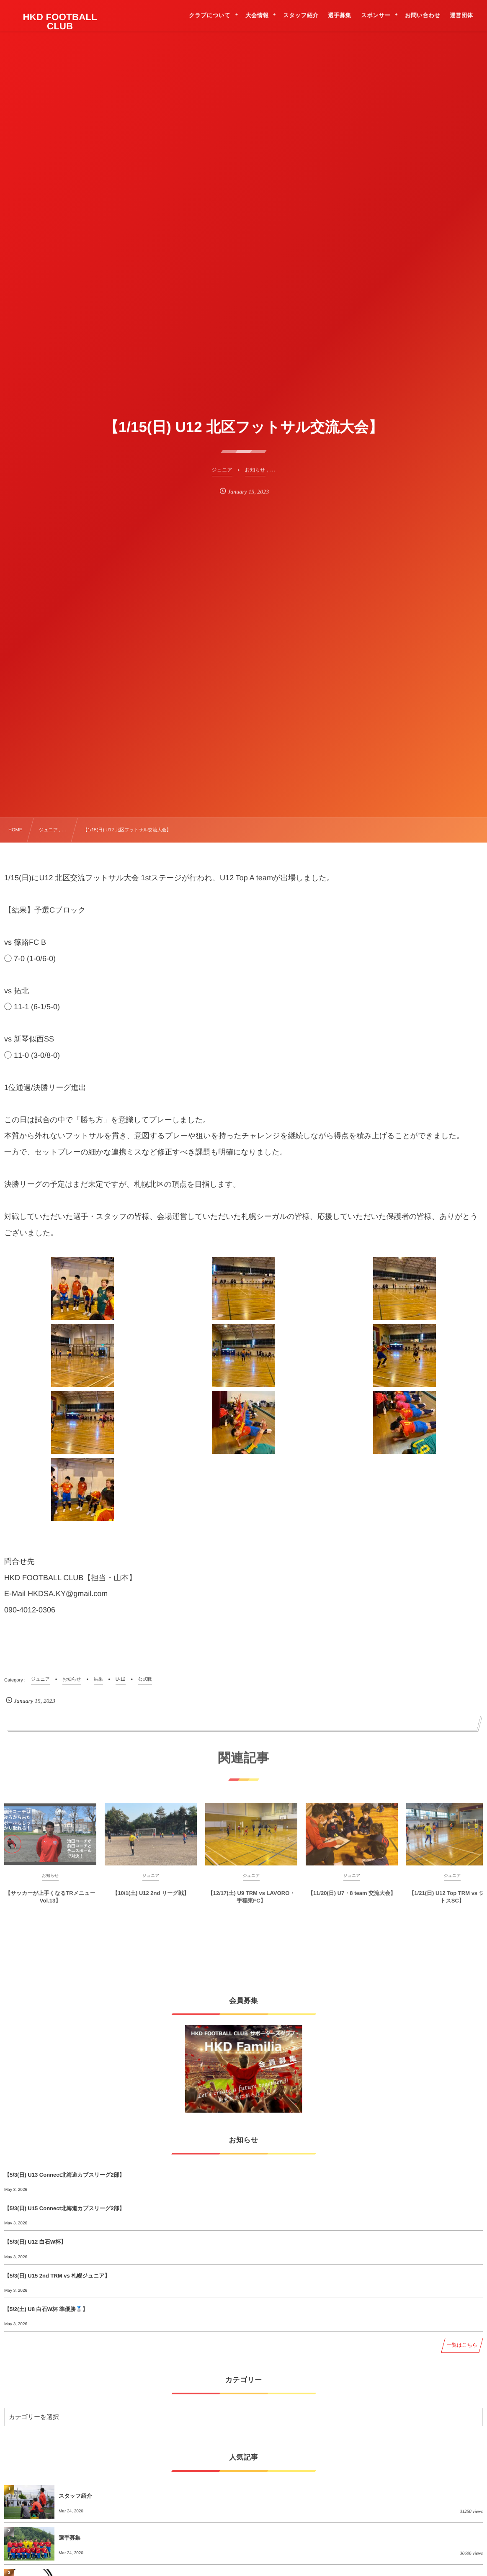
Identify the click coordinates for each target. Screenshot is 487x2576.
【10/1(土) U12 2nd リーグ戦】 (150, 1898)
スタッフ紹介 (75, 2496)
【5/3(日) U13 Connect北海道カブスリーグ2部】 (64, 2175)
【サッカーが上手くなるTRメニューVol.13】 (50, 1902)
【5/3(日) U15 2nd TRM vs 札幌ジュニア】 (57, 2276)
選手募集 (69, 2538)
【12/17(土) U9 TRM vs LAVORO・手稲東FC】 (251, 1902)
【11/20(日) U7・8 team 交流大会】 (352, 1898)
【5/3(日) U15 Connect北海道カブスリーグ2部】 (64, 2208)
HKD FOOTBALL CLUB (60, 22)
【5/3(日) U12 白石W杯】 (35, 2242)
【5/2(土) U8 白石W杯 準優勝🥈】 (46, 2309)
